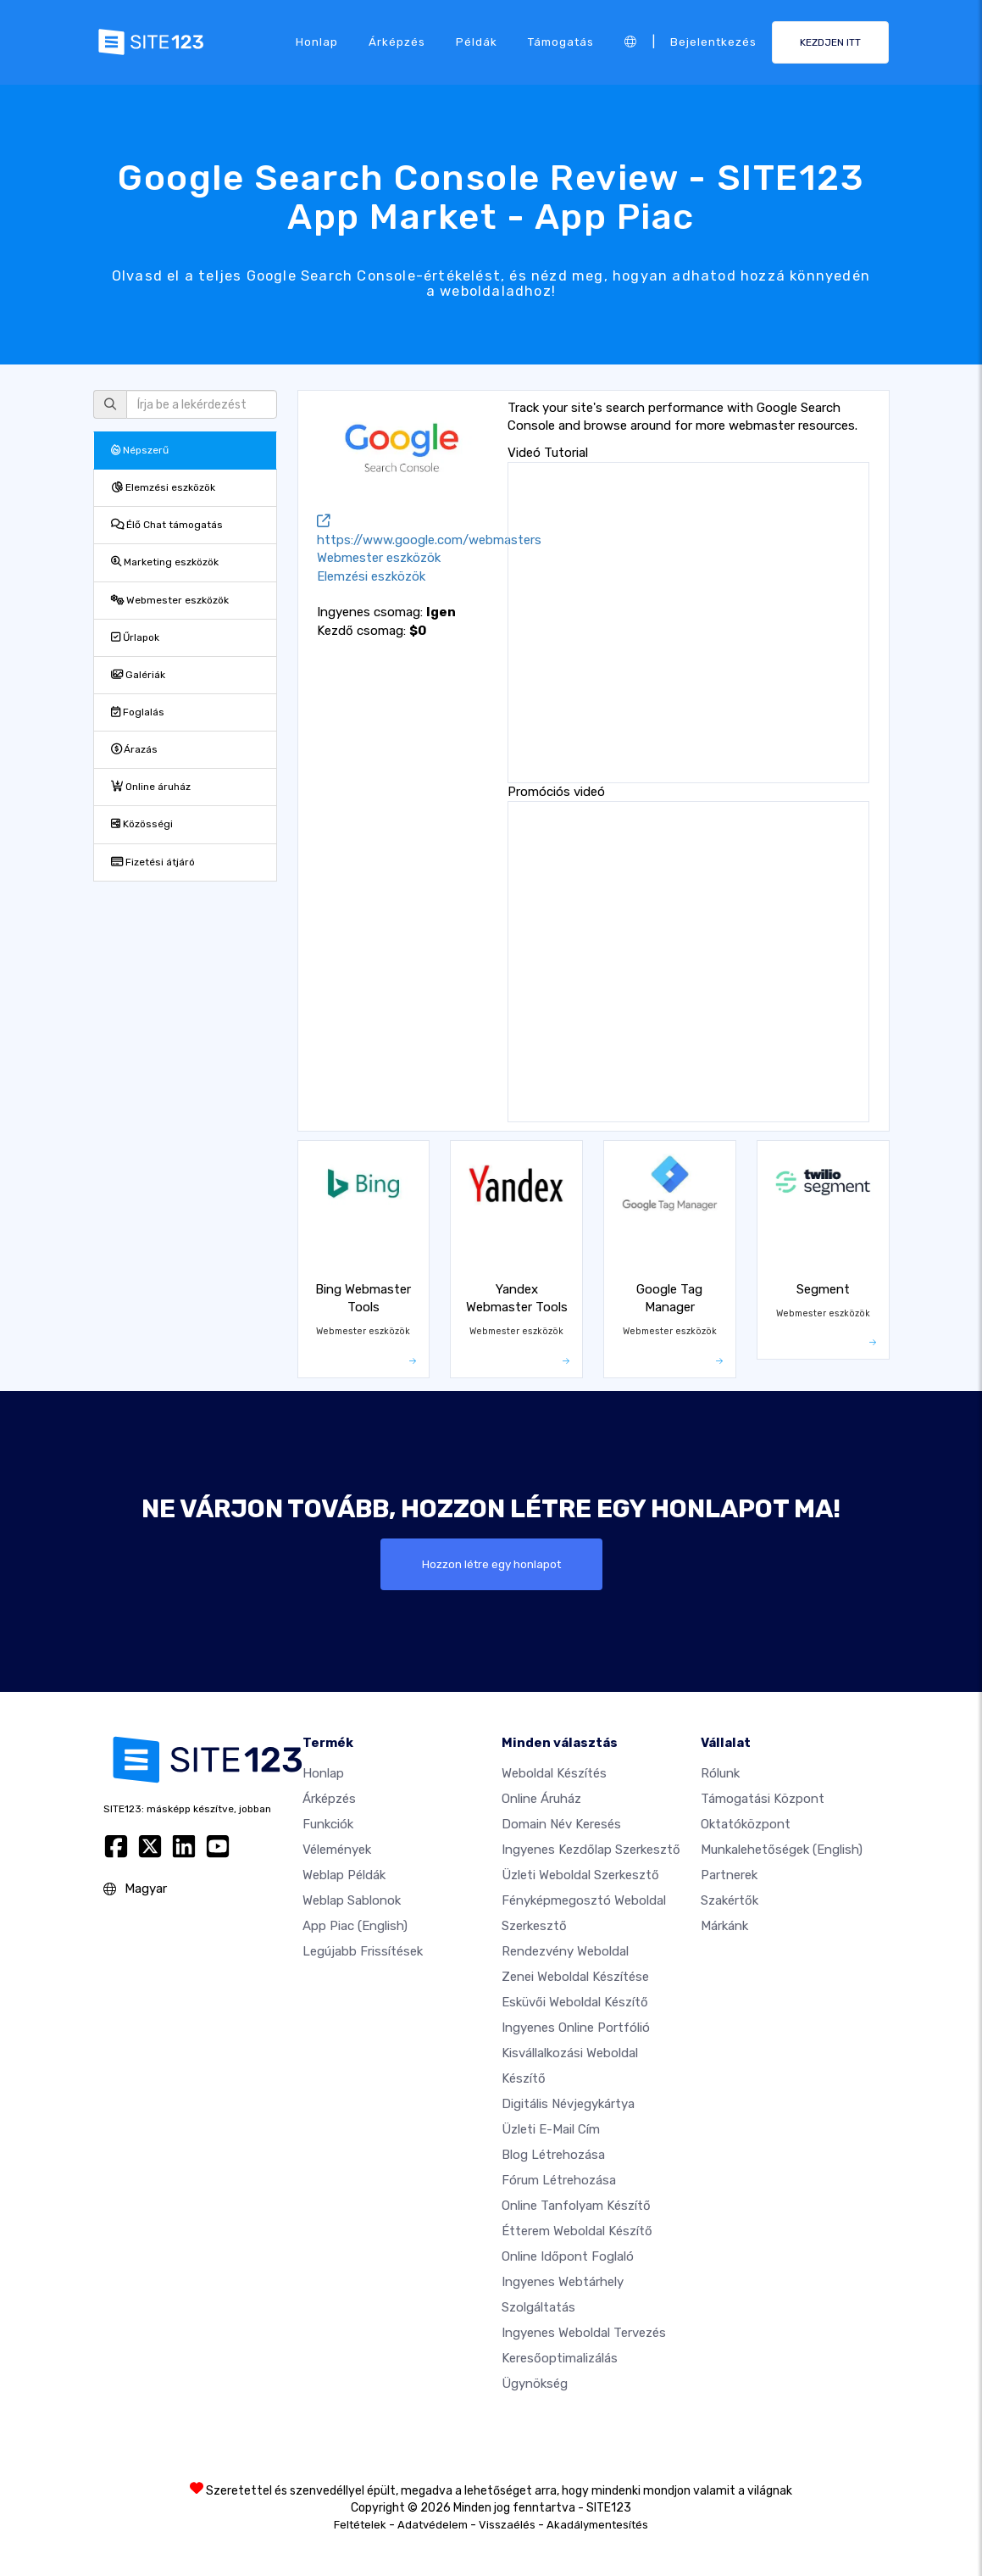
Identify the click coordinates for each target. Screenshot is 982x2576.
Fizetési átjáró (153, 862)
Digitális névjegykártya (568, 2103)
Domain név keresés (561, 1824)
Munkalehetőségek (782, 1849)
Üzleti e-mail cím (551, 2129)
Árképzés (397, 41)
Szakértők (729, 1900)
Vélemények (336, 1849)
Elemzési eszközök (163, 487)
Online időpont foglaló (568, 2256)
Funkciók (327, 1824)
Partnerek (729, 1875)
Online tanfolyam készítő (576, 2205)
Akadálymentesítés (597, 2524)
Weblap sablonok (351, 1900)
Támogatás (561, 41)
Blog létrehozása (553, 2154)
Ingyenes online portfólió (576, 2027)
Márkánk (724, 1925)
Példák (476, 41)
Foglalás (137, 712)
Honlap (317, 41)
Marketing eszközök (165, 562)
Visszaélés (507, 2524)
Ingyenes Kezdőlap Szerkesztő (591, 1849)
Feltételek (360, 2524)
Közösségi (142, 824)
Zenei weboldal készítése (575, 1976)
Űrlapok (135, 637)
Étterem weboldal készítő (577, 2231)
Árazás (134, 749)
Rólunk (720, 1773)
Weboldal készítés (554, 1773)
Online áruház (151, 787)
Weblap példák (344, 1875)
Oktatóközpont (746, 1824)
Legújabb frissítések (362, 1951)
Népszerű (140, 450)
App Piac (355, 1925)
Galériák (138, 675)
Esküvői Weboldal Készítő (575, 2002)
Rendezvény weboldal (565, 1951)
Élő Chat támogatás (167, 525)
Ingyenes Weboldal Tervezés (584, 2332)
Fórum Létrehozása (559, 2180)
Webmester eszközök (170, 600)
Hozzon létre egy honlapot (491, 1564)
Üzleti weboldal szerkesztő (580, 1875)
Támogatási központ (762, 1798)
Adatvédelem (432, 2524)
